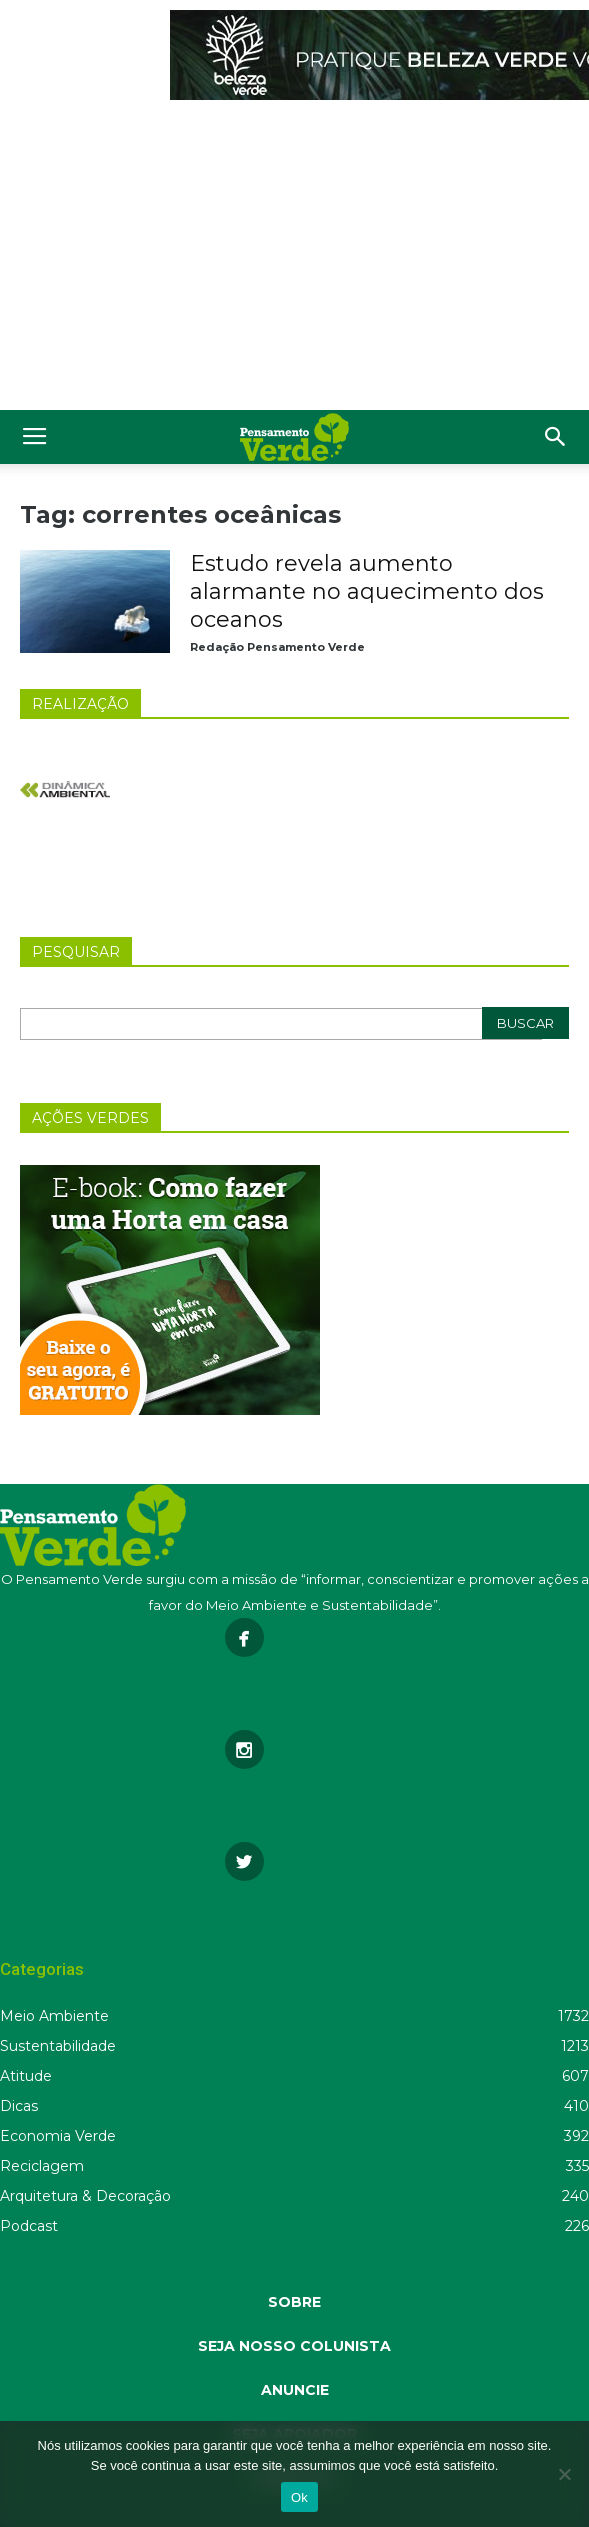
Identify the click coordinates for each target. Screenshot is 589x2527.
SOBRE (294, 2302)
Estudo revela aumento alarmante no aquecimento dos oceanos (367, 591)
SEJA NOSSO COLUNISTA (294, 2346)
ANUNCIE (295, 2390)
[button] (556, 437)
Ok (299, 2497)
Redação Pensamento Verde (277, 647)
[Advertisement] (294, 260)
